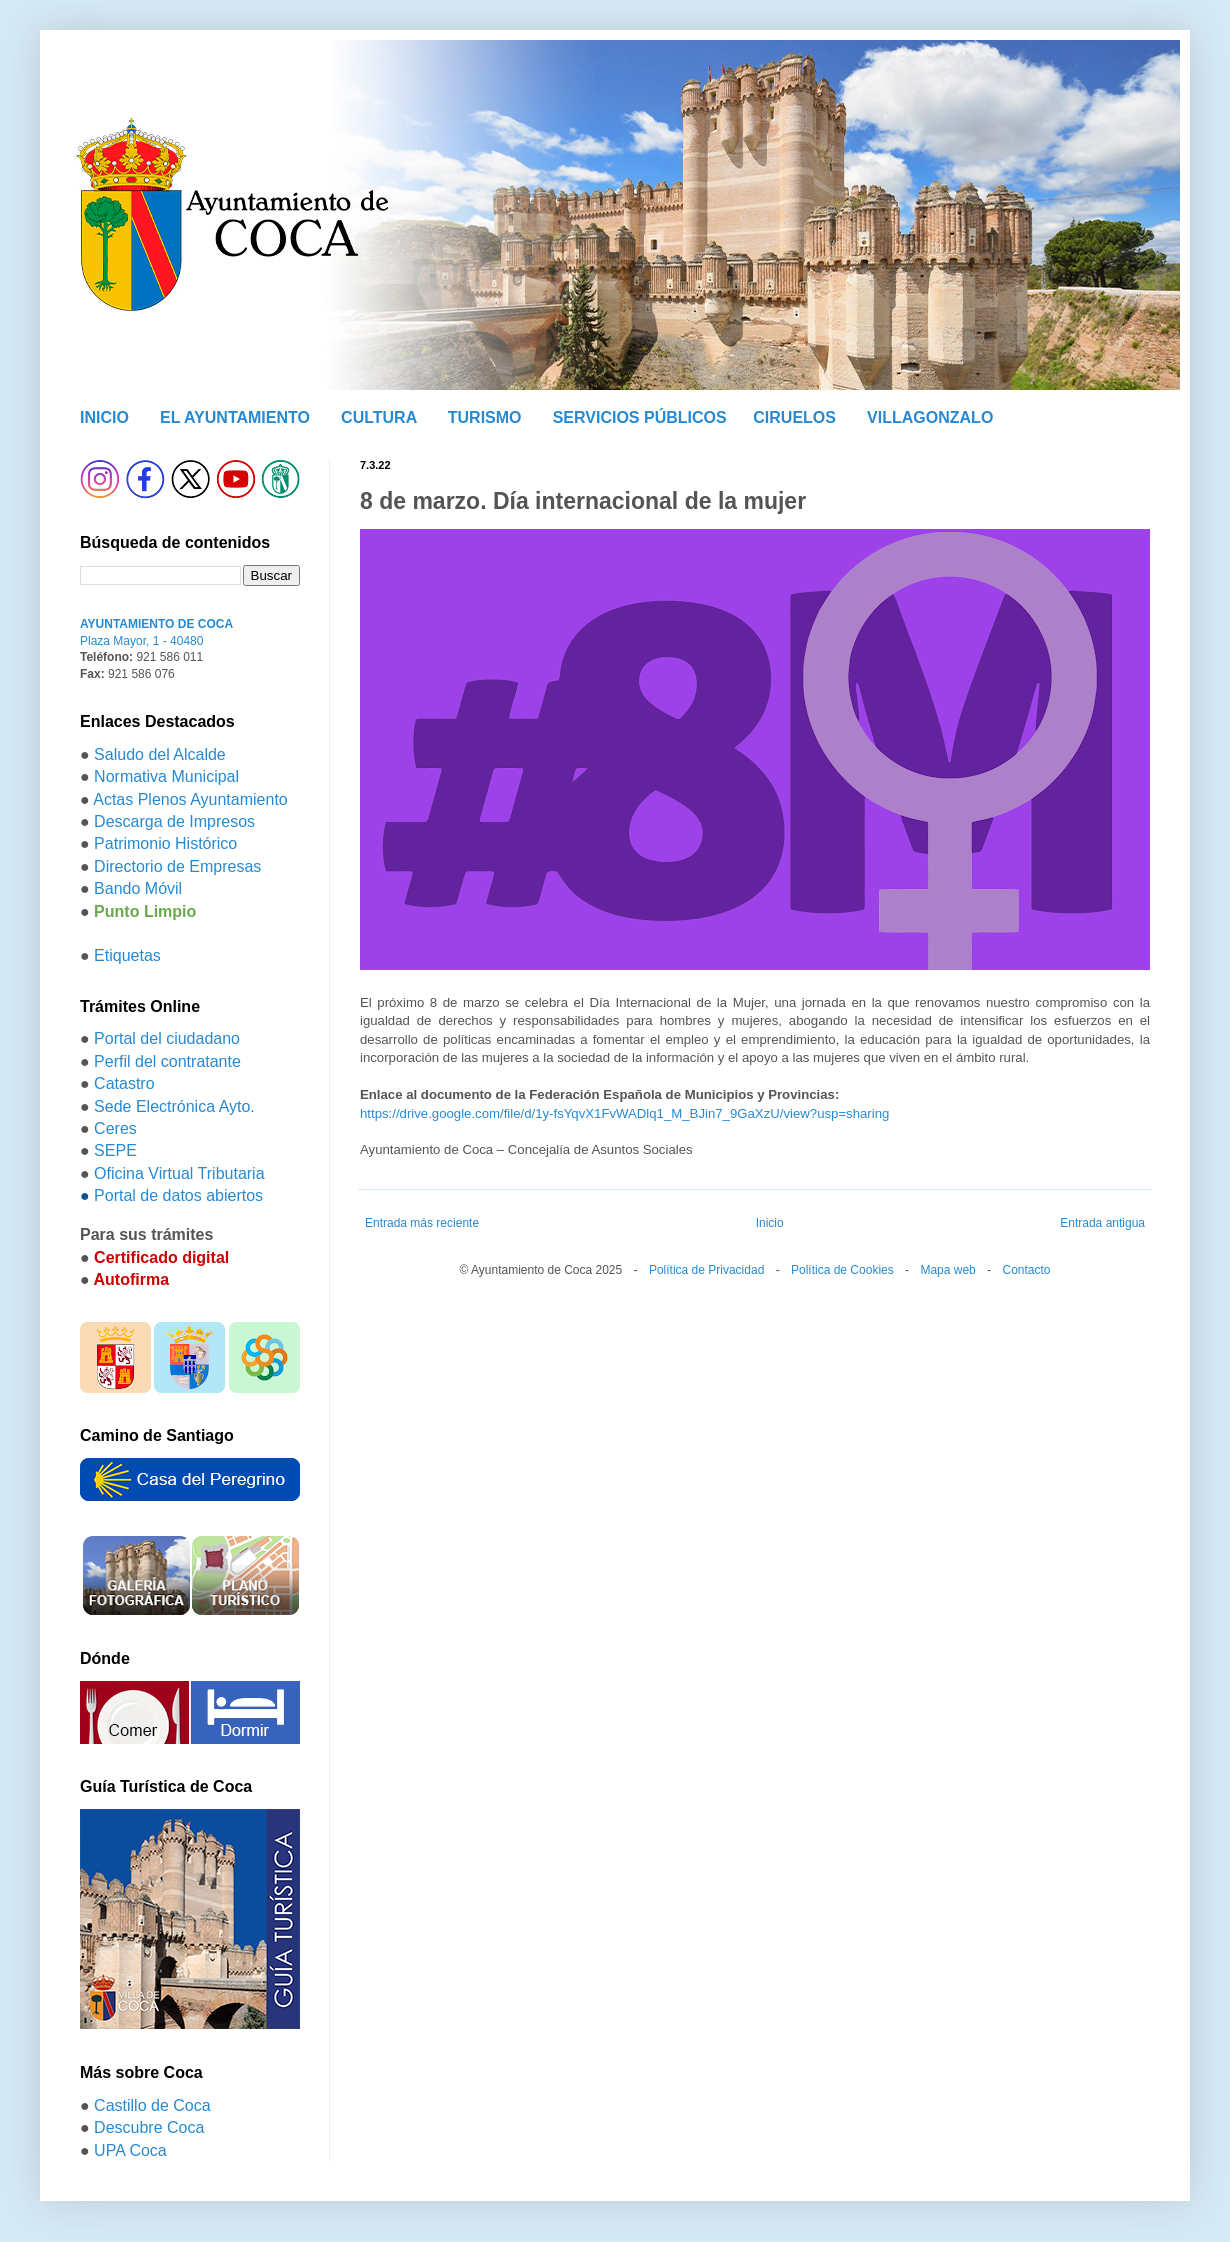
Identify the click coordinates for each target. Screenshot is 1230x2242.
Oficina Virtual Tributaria (179, 1173)
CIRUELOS (794, 417)
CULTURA (379, 417)
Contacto (1026, 1270)
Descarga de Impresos (174, 821)
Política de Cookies (842, 1270)
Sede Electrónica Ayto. (174, 1106)
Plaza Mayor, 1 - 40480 (141, 641)
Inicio (770, 1223)
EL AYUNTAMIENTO (235, 417)
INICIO (104, 417)
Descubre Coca (149, 2127)
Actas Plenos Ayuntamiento (190, 799)
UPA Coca (130, 2150)
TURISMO (485, 417)
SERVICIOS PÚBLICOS (640, 417)
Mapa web (947, 1270)
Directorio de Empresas (177, 866)
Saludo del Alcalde (160, 754)
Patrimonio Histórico (165, 843)
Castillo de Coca (152, 2105)
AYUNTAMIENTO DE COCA (156, 624)
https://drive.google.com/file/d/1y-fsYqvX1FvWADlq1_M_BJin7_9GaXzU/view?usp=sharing (624, 1113)
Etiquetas (127, 955)
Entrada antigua (1102, 1223)
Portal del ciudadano (167, 1038)
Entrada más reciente (422, 1223)
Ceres (115, 1128)
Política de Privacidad (706, 1270)
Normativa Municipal (166, 776)
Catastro (124, 1083)
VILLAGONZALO (930, 417)
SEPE (115, 1150)
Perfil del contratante (167, 1061)
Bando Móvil (138, 888)
